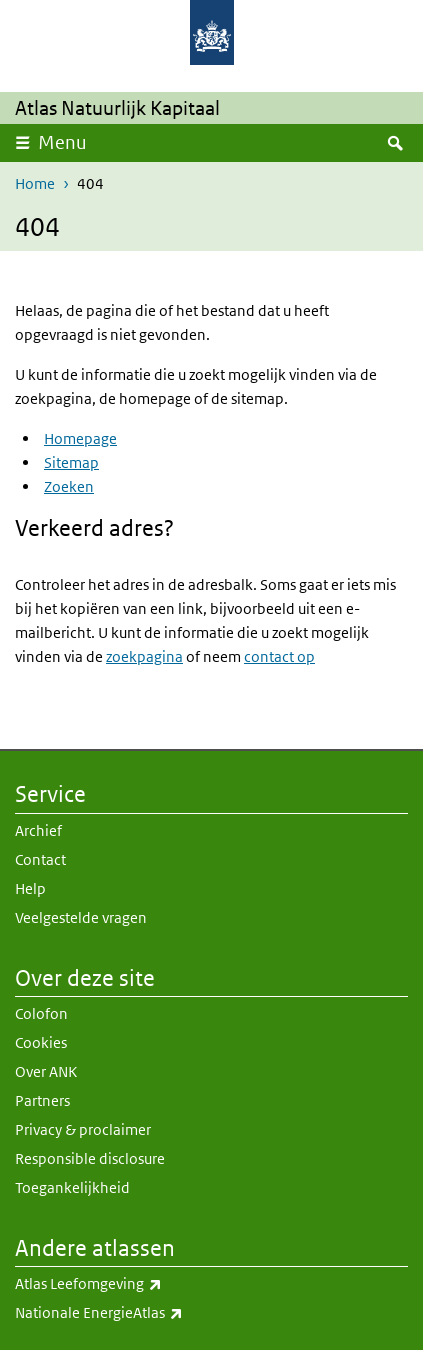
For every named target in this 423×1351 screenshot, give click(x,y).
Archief (38, 830)
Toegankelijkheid (72, 1187)
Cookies (41, 1042)
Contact (40, 859)
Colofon (41, 1013)
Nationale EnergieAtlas (211, 1313)
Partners (42, 1100)
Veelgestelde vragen (81, 917)
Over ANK (46, 1071)
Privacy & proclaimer (83, 1129)
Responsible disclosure (90, 1158)
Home (35, 183)
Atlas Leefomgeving (211, 1284)
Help (30, 888)
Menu (62, 142)
